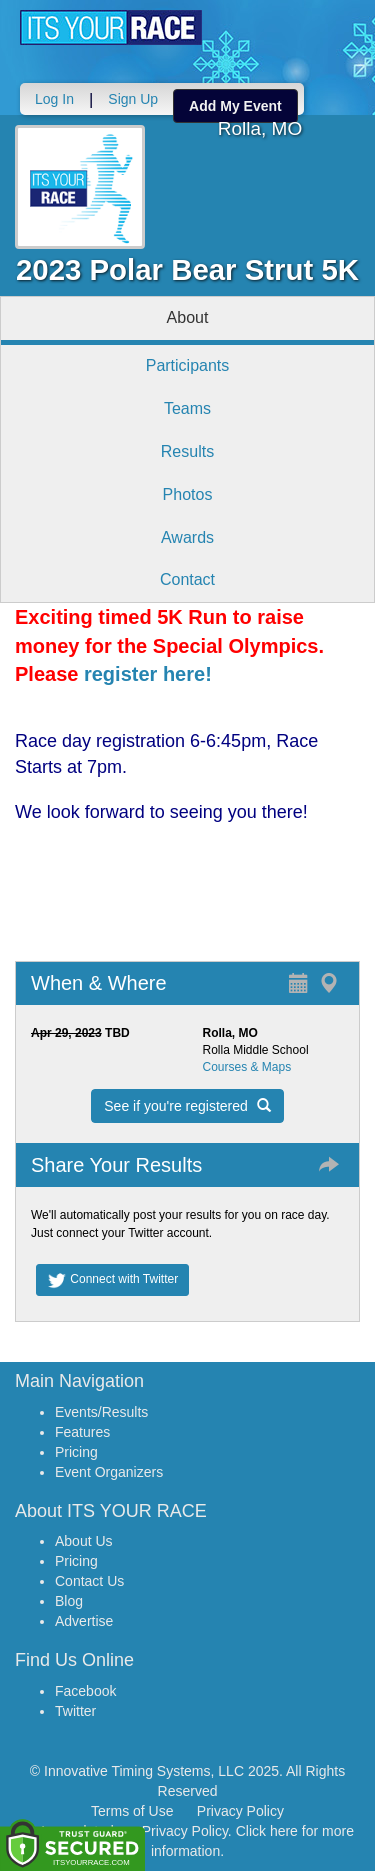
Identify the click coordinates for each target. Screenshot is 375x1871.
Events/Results (101, 1412)
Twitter (75, 1711)
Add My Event (235, 106)
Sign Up (133, 99)
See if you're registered (187, 1106)
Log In (54, 99)
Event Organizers (109, 1472)
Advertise (84, 1621)
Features (82, 1432)
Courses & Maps (247, 1067)
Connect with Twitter (112, 1280)
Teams (187, 408)
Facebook (85, 1691)
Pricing (76, 1452)
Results (187, 451)
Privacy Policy (240, 1811)
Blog (69, 1601)
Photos (188, 494)
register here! (148, 674)
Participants (188, 365)
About (188, 317)
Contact (187, 579)
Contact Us (89, 1581)
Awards (187, 537)
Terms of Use (132, 1811)
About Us (84, 1541)
